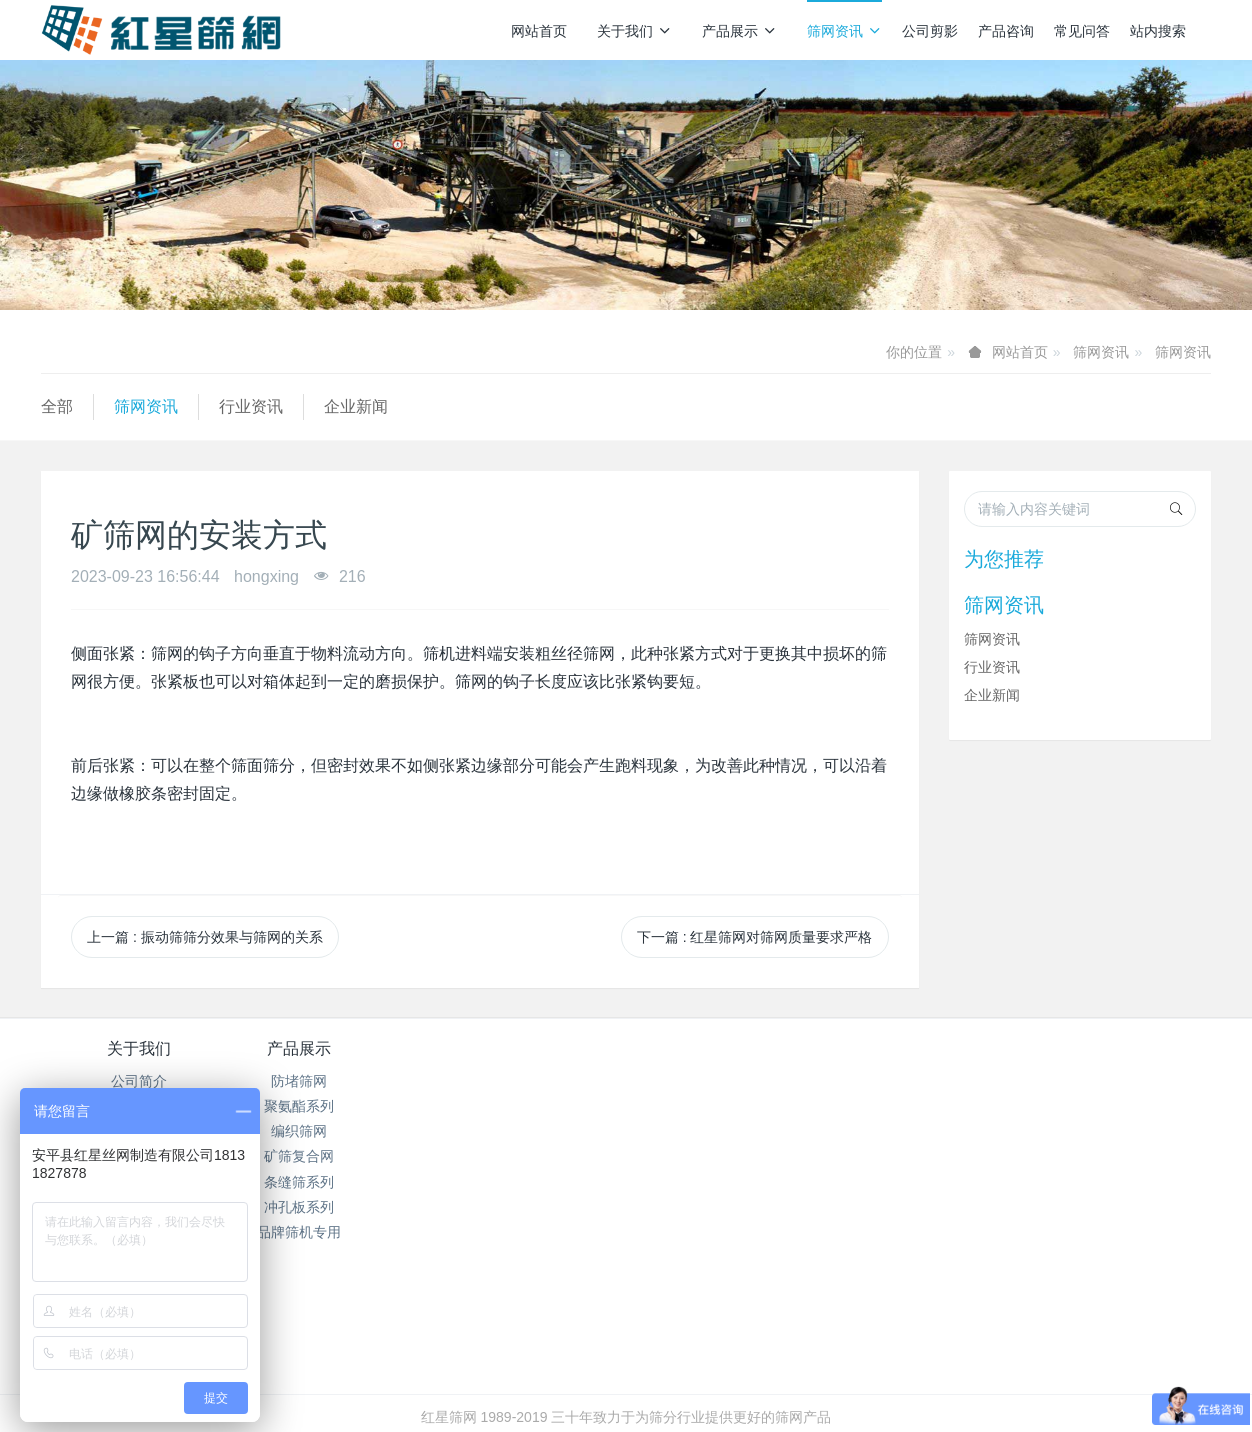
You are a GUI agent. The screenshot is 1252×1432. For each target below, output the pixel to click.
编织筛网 (334, 1131)
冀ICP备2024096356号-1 (514, 1364)
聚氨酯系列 (334, 1106)
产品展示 (739, 31)
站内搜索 (1158, 31)
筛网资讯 (844, 31)
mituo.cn (745, 1389)
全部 (57, 406)
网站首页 (539, 31)
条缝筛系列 (334, 1182)
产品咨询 (1006, 31)
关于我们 (634, 31)
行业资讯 (251, 406)
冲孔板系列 (334, 1207)
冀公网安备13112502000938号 (706, 1364)
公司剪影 (930, 31)
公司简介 (139, 1081)
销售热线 (967, 1062)
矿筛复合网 (334, 1156)
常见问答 (1082, 31)
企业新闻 (356, 406)
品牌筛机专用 (334, 1232)
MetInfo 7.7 (593, 1389)
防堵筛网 (334, 1081)
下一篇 (755, 937)
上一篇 (205, 937)
